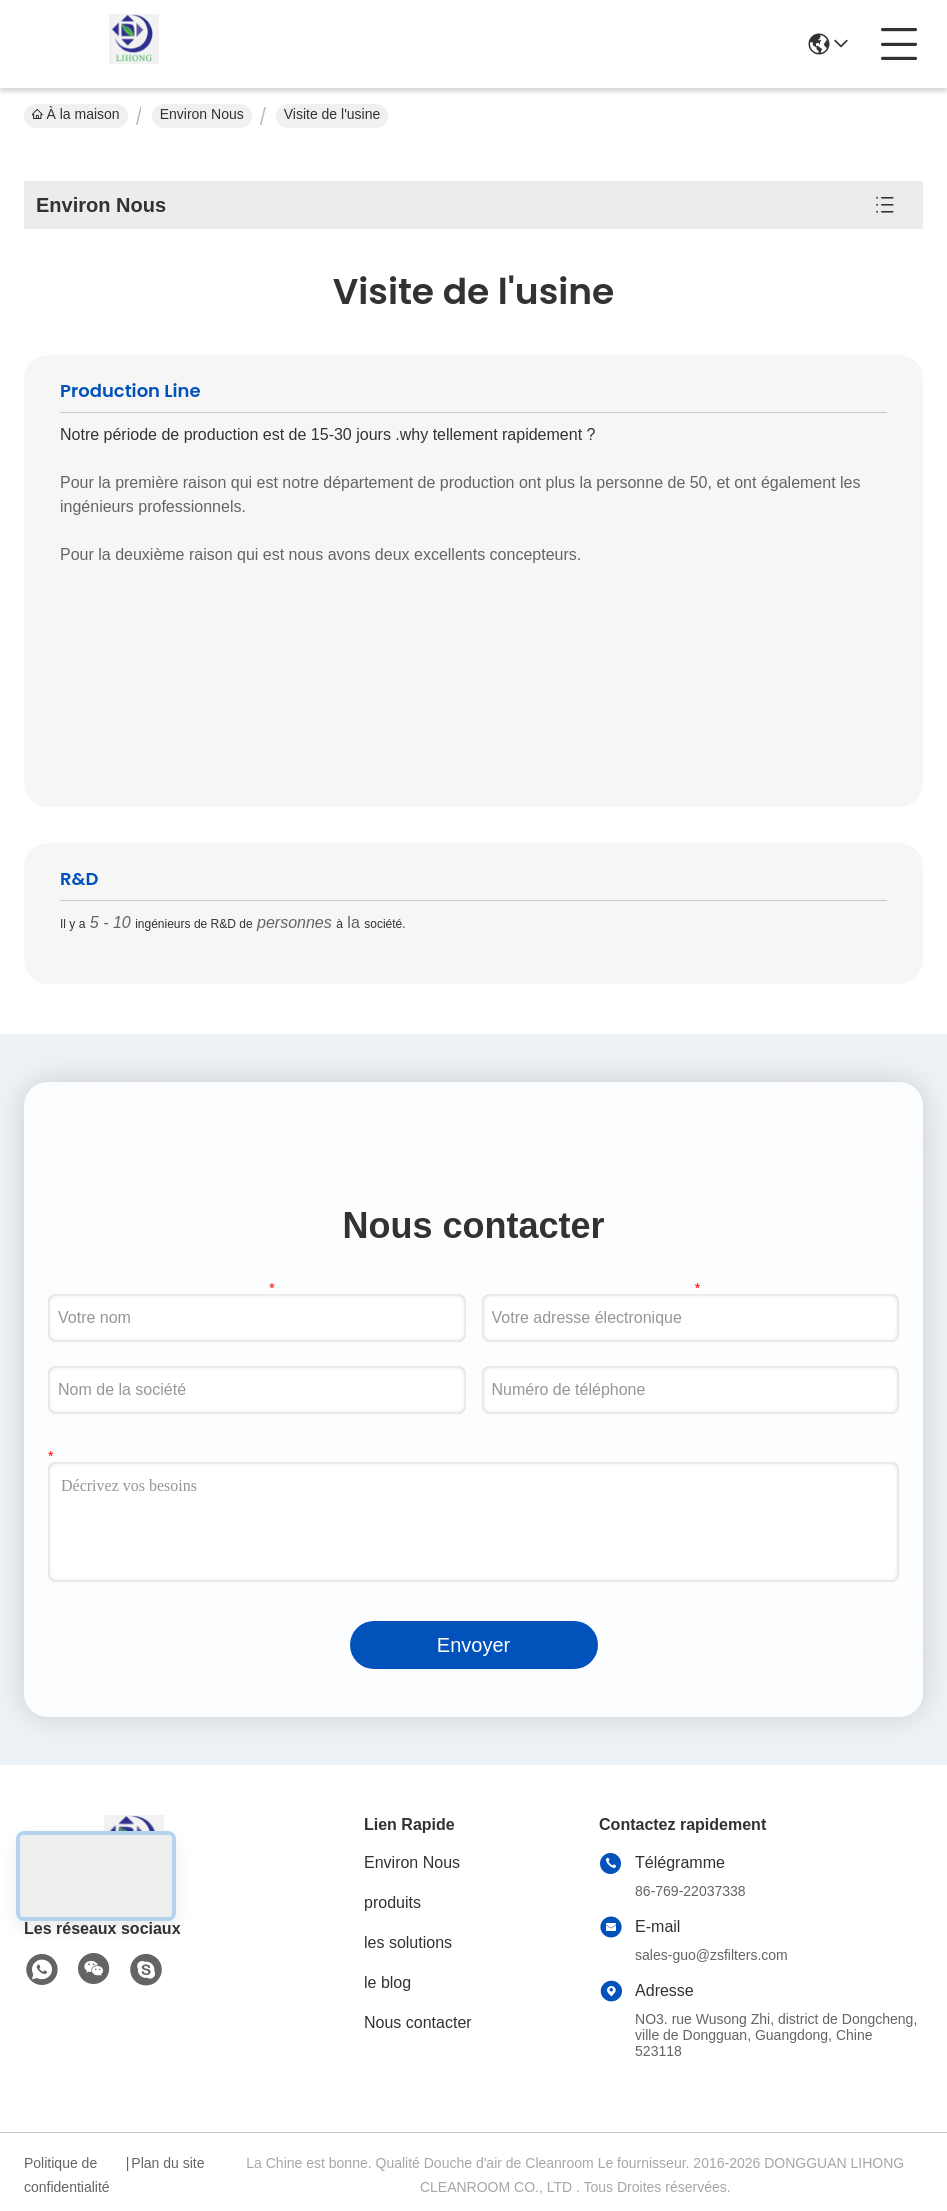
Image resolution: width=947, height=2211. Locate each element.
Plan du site (167, 2163)
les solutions (408, 1942)
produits (392, 1902)
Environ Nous (202, 114)
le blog (387, 1982)
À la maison (76, 114)
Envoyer (473, 1645)
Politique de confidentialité (67, 2175)
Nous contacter (418, 2022)
